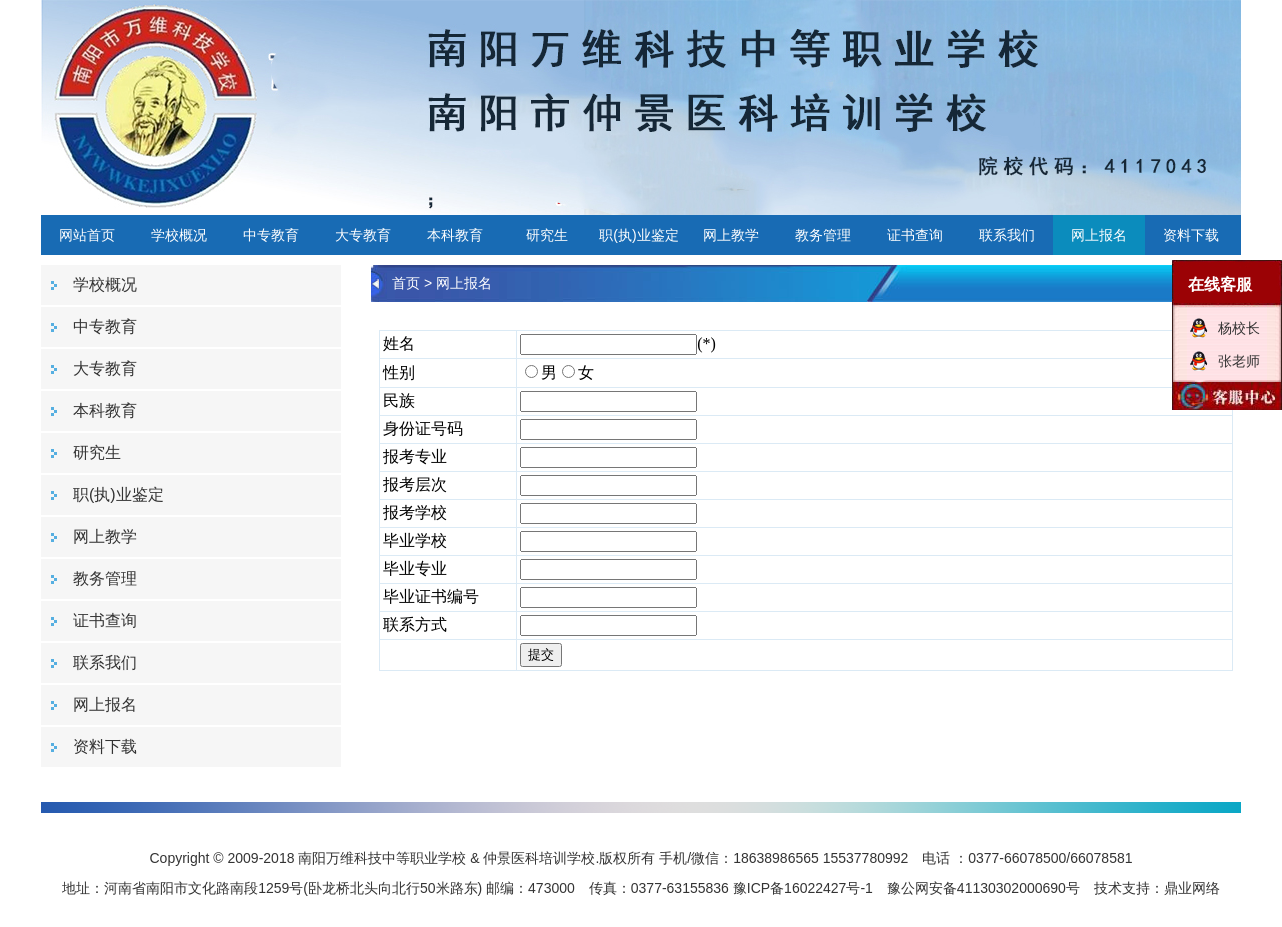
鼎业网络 (1192, 888)
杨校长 (1239, 328)
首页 (406, 283)
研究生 (547, 235)
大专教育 (363, 235)
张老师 (1239, 361)
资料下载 (1191, 235)
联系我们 (1007, 235)
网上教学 (731, 235)
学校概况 (179, 235)
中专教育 (271, 235)
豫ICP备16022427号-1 (803, 888)
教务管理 (823, 235)
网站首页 (87, 235)
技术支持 (1122, 888)
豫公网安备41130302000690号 (983, 888)
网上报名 (1099, 235)
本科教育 (455, 235)
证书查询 (915, 235)
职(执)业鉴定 (638, 235)
